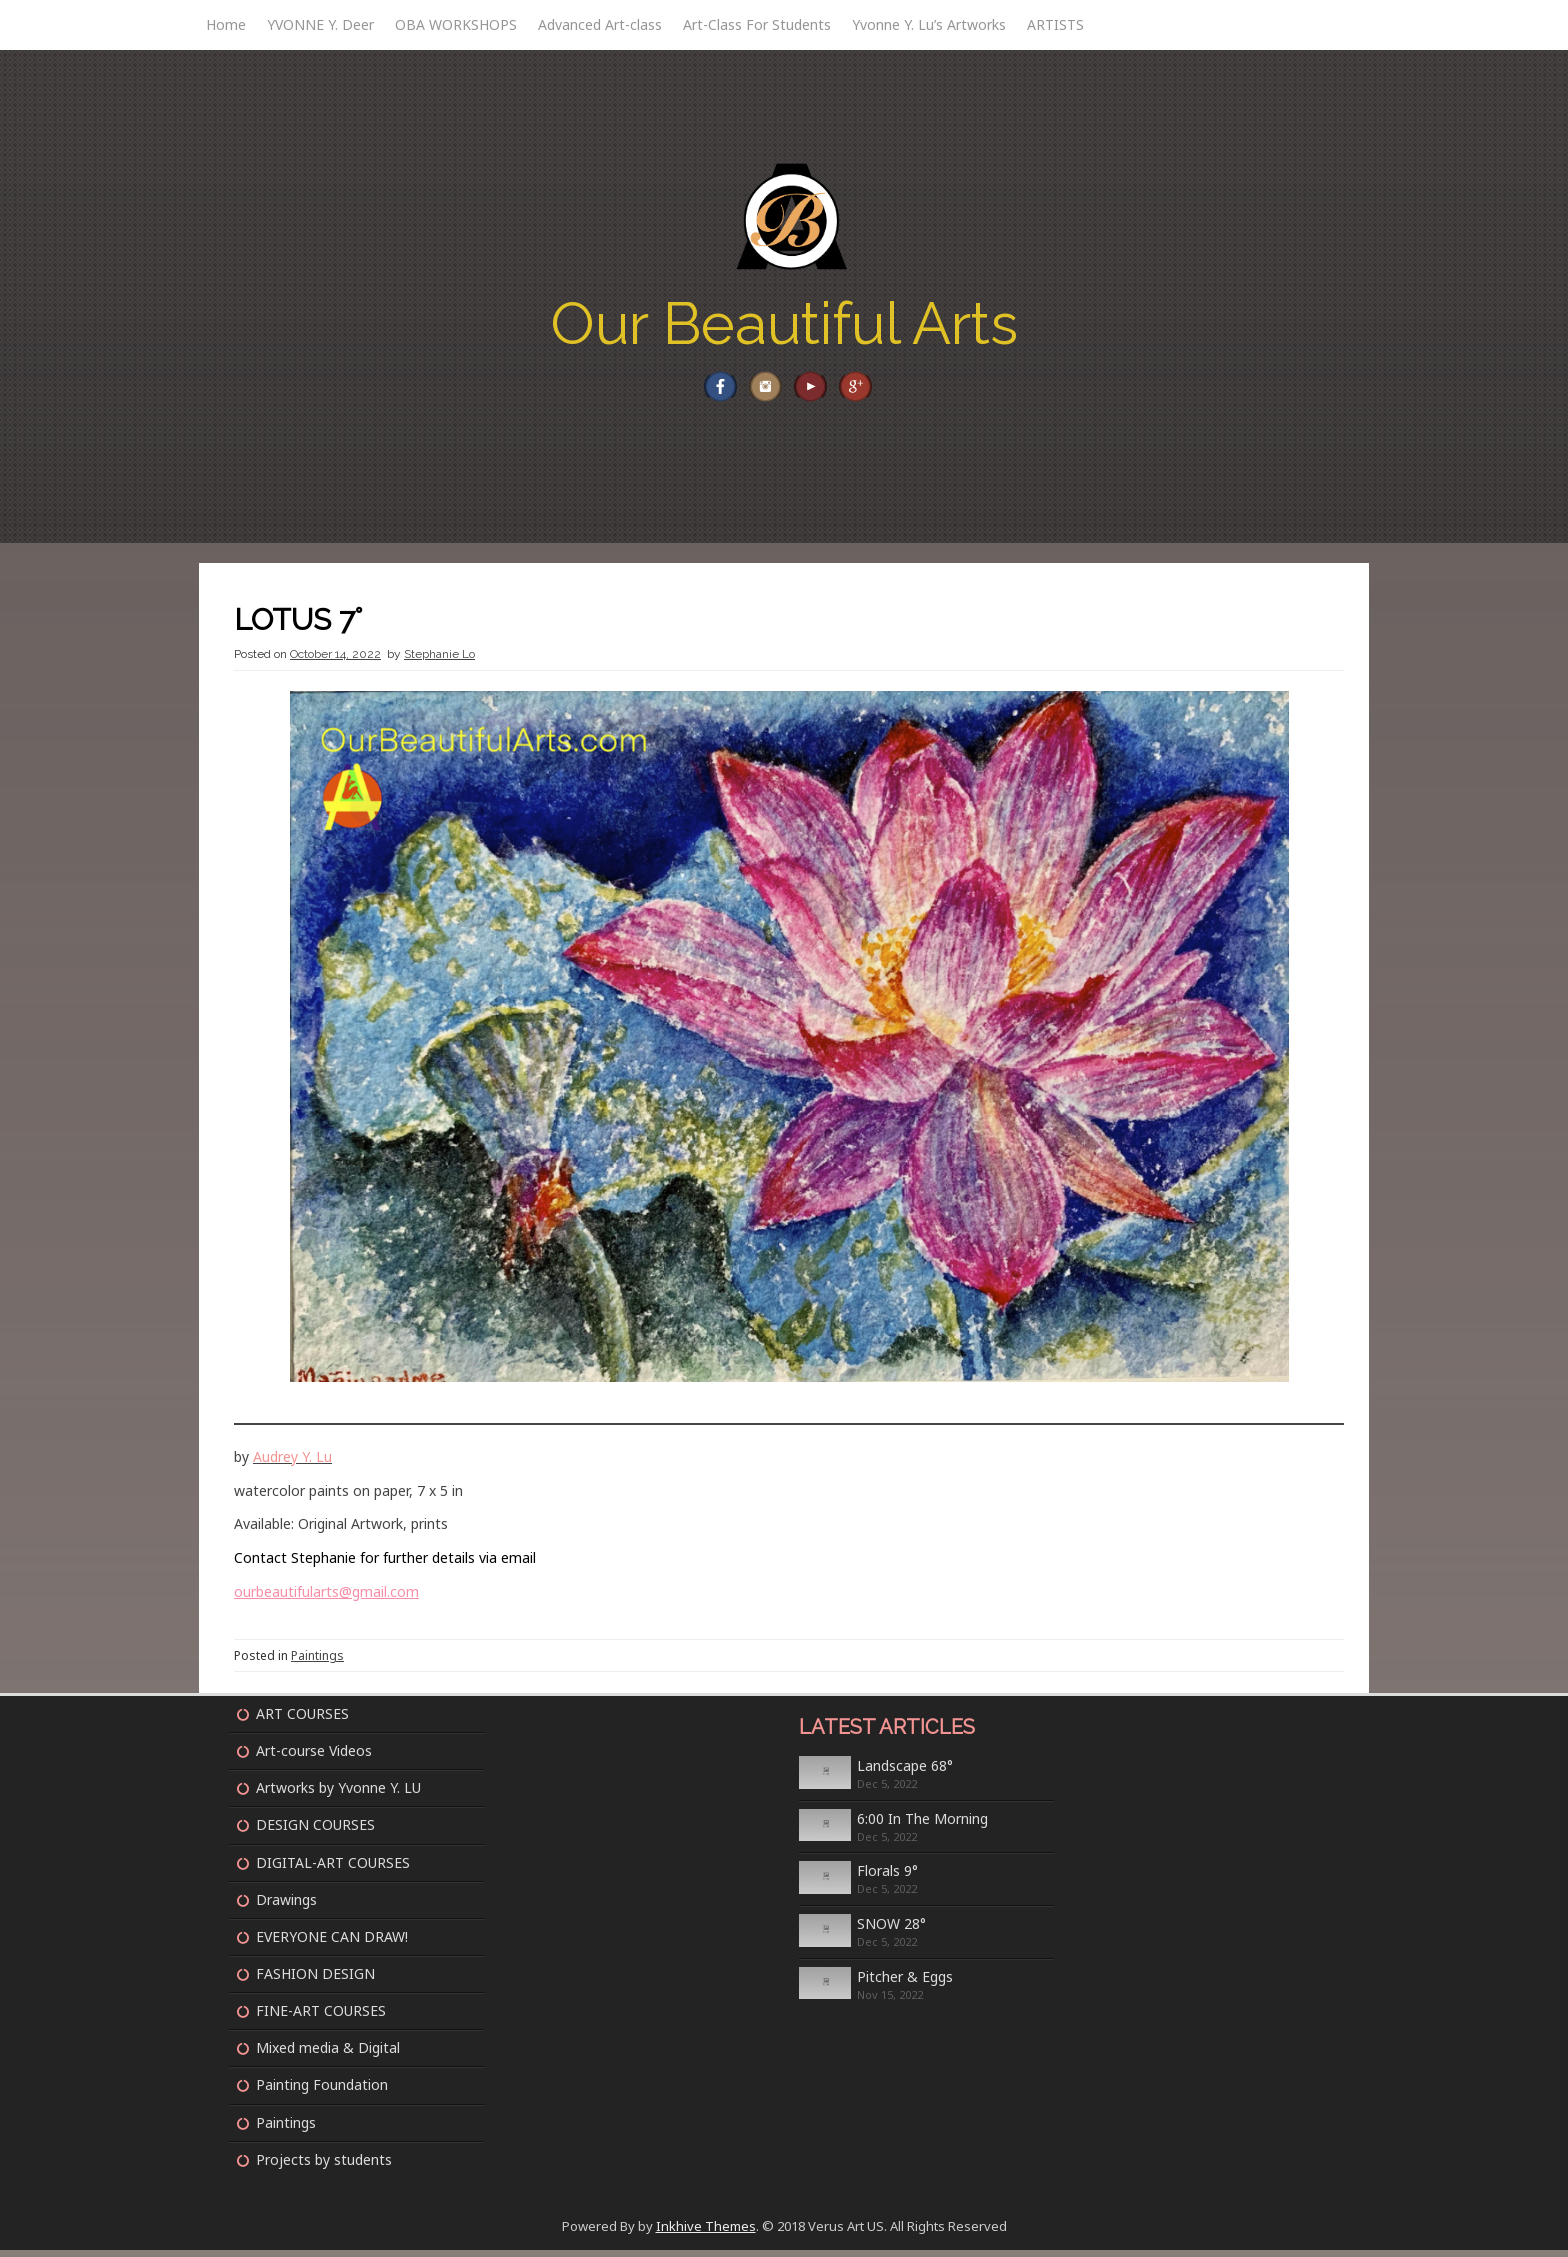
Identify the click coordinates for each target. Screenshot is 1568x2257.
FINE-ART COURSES (321, 2017)
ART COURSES (302, 1720)
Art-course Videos (314, 1757)
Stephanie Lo (439, 661)
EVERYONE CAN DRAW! (332, 1943)
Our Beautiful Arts (784, 323)
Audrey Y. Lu (292, 1463)
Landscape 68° (905, 1772)
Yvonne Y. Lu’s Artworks (929, 24)
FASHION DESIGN (315, 1980)
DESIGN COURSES (315, 1831)
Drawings (286, 1906)
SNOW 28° (891, 1930)
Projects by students (324, 2166)
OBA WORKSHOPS (456, 24)
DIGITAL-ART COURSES (333, 1869)
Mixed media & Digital (328, 2054)
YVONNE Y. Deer (320, 24)
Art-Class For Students (757, 24)
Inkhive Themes (706, 2233)
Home (226, 24)
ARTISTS (1055, 24)
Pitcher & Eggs (905, 1983)
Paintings (317, 1662)
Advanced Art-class (600, 24)
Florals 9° (887, 1877)
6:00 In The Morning (922, 1825)
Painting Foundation (322, 2091)
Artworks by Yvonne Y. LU (338, 1794)
